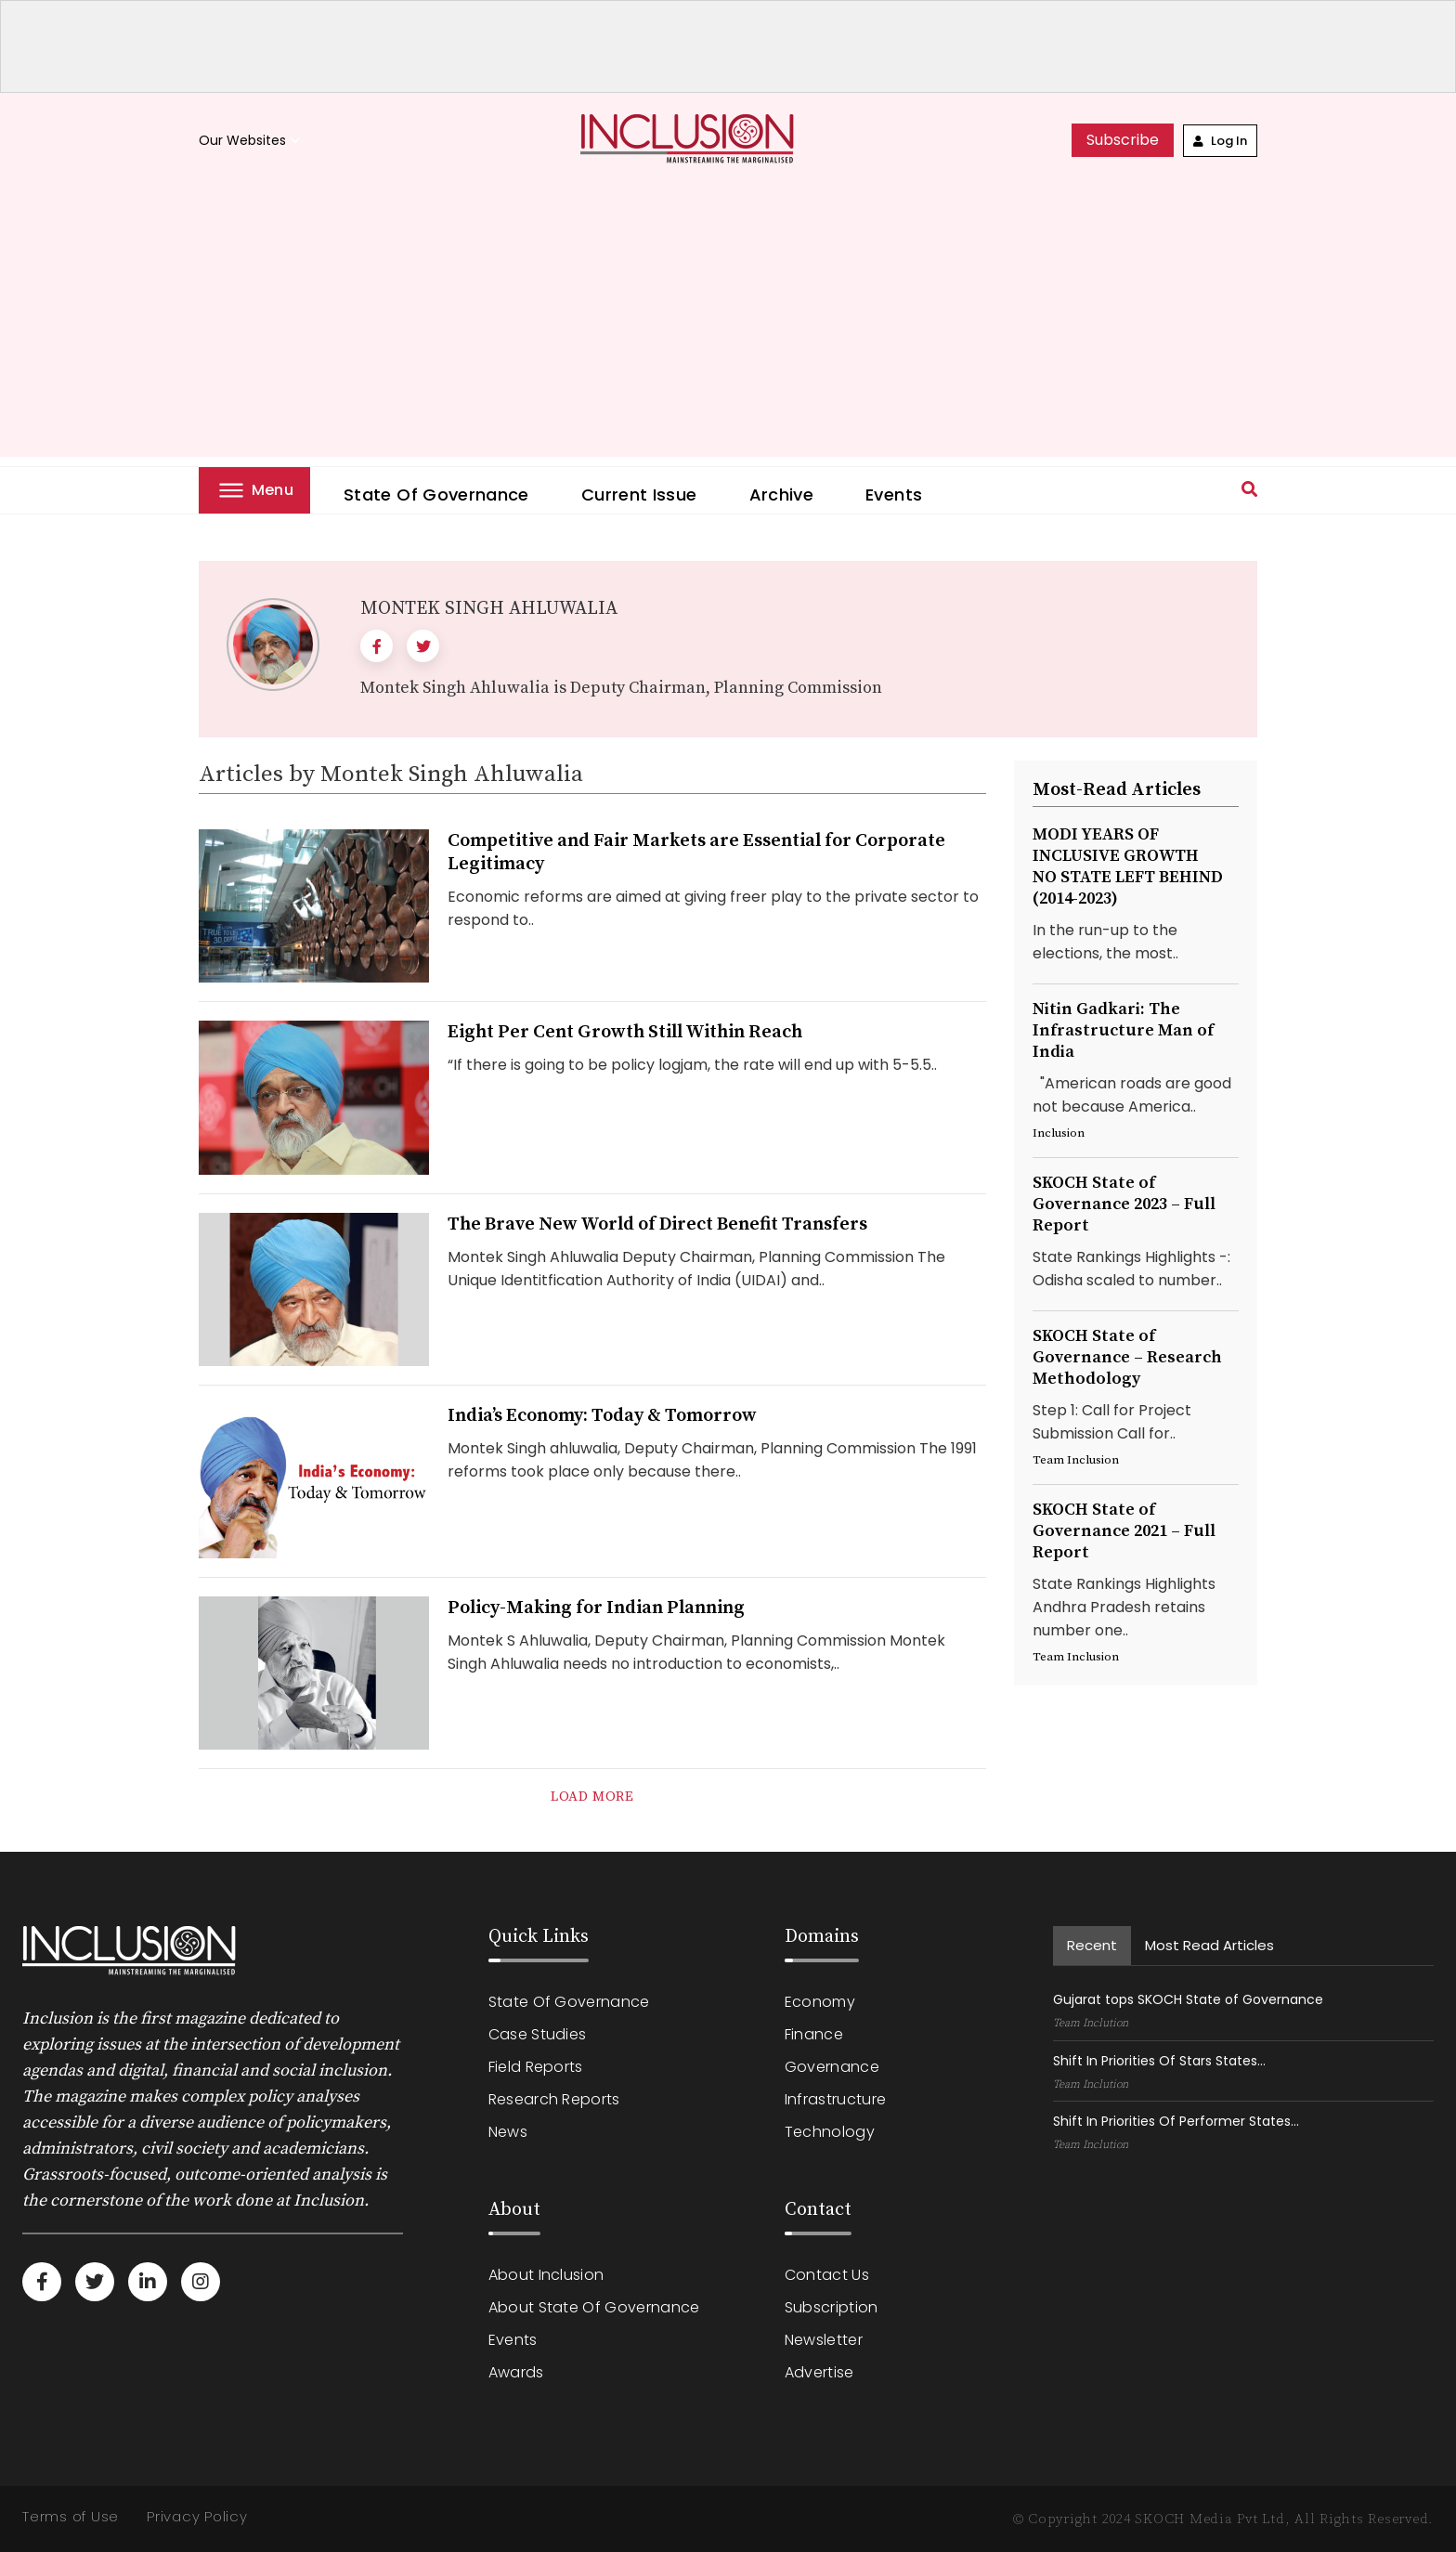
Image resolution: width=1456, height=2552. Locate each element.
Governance (832, 2066)
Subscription (831, 2307)
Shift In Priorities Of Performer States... (1176, 2121)
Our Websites (252, 140)
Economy (820, 2001)
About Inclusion (546, 2274)
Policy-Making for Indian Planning (596, 1608)
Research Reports (554, 2099)
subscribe (1122, 139)
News (507, 2131)
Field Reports (535, 2066)
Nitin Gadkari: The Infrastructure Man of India (1123, 1030)
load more (592, 1796)
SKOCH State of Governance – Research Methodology (1127, 1357)
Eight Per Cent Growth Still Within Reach (625, 1032)
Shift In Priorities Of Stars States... (1159, 2060)
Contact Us (827, 2274)
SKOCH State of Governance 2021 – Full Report (1124, 1531)
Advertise (819, 2372)
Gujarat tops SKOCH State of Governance (1188, 1999)
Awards (516, 2372)
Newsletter (824, 2339)
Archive (781, 494)
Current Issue (639, 494)
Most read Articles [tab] (1209, 1945)
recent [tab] (1092, 1945)
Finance (814, 2034)
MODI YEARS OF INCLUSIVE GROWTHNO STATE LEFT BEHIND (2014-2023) (1128, 866)
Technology (830, 2131)
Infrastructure (835, 2099)
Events (893, 494)
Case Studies (537, 2034)
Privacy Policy (197, 2516)
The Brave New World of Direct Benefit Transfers (657, 1224)
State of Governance (436, 494)
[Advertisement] (728, 327)
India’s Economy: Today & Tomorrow (602, 1415)
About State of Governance (594, 2307)
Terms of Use (70, 2516)
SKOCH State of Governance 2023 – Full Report (1124, 1204)
